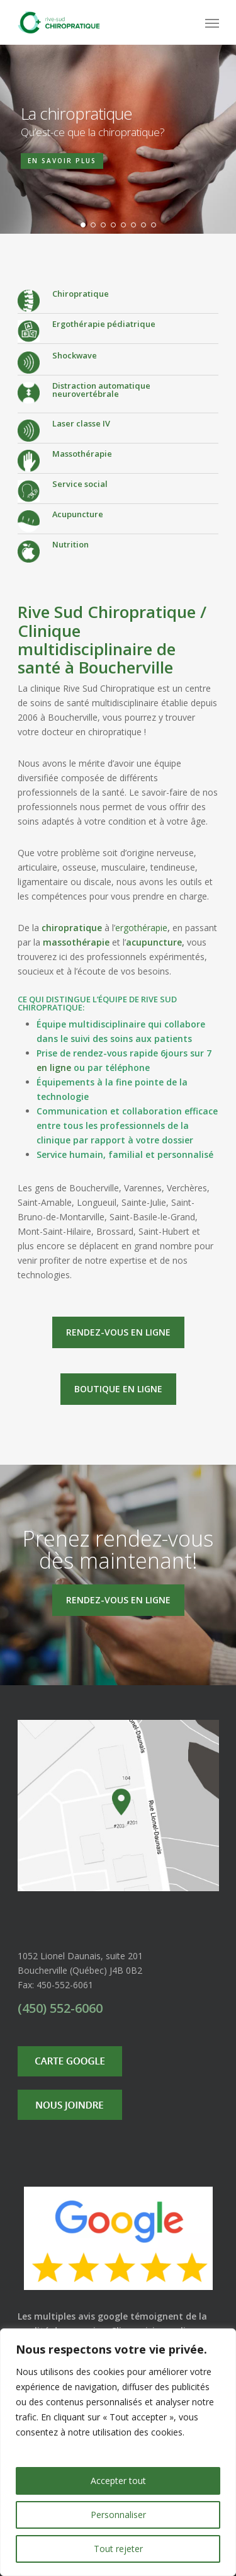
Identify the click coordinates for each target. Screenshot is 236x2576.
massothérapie (76, 942)
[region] (118, 2452)
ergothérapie (141, 928)
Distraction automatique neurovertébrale (101, 389)
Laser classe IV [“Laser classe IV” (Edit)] (81, 423)
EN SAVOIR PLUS (62, 160)
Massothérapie (82, 453)
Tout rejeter (118, 2549)
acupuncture (154, 942)
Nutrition (70, 544)
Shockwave (74, 355)
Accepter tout (118, 2481)
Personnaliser (118, 2515)
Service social (80, 483)
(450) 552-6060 (60, 2008)
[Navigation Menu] (212, 22)
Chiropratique (80, 293)
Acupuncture (77, 514)
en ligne (54, 1067)
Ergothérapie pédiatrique (103, 323)
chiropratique (72, 928)
